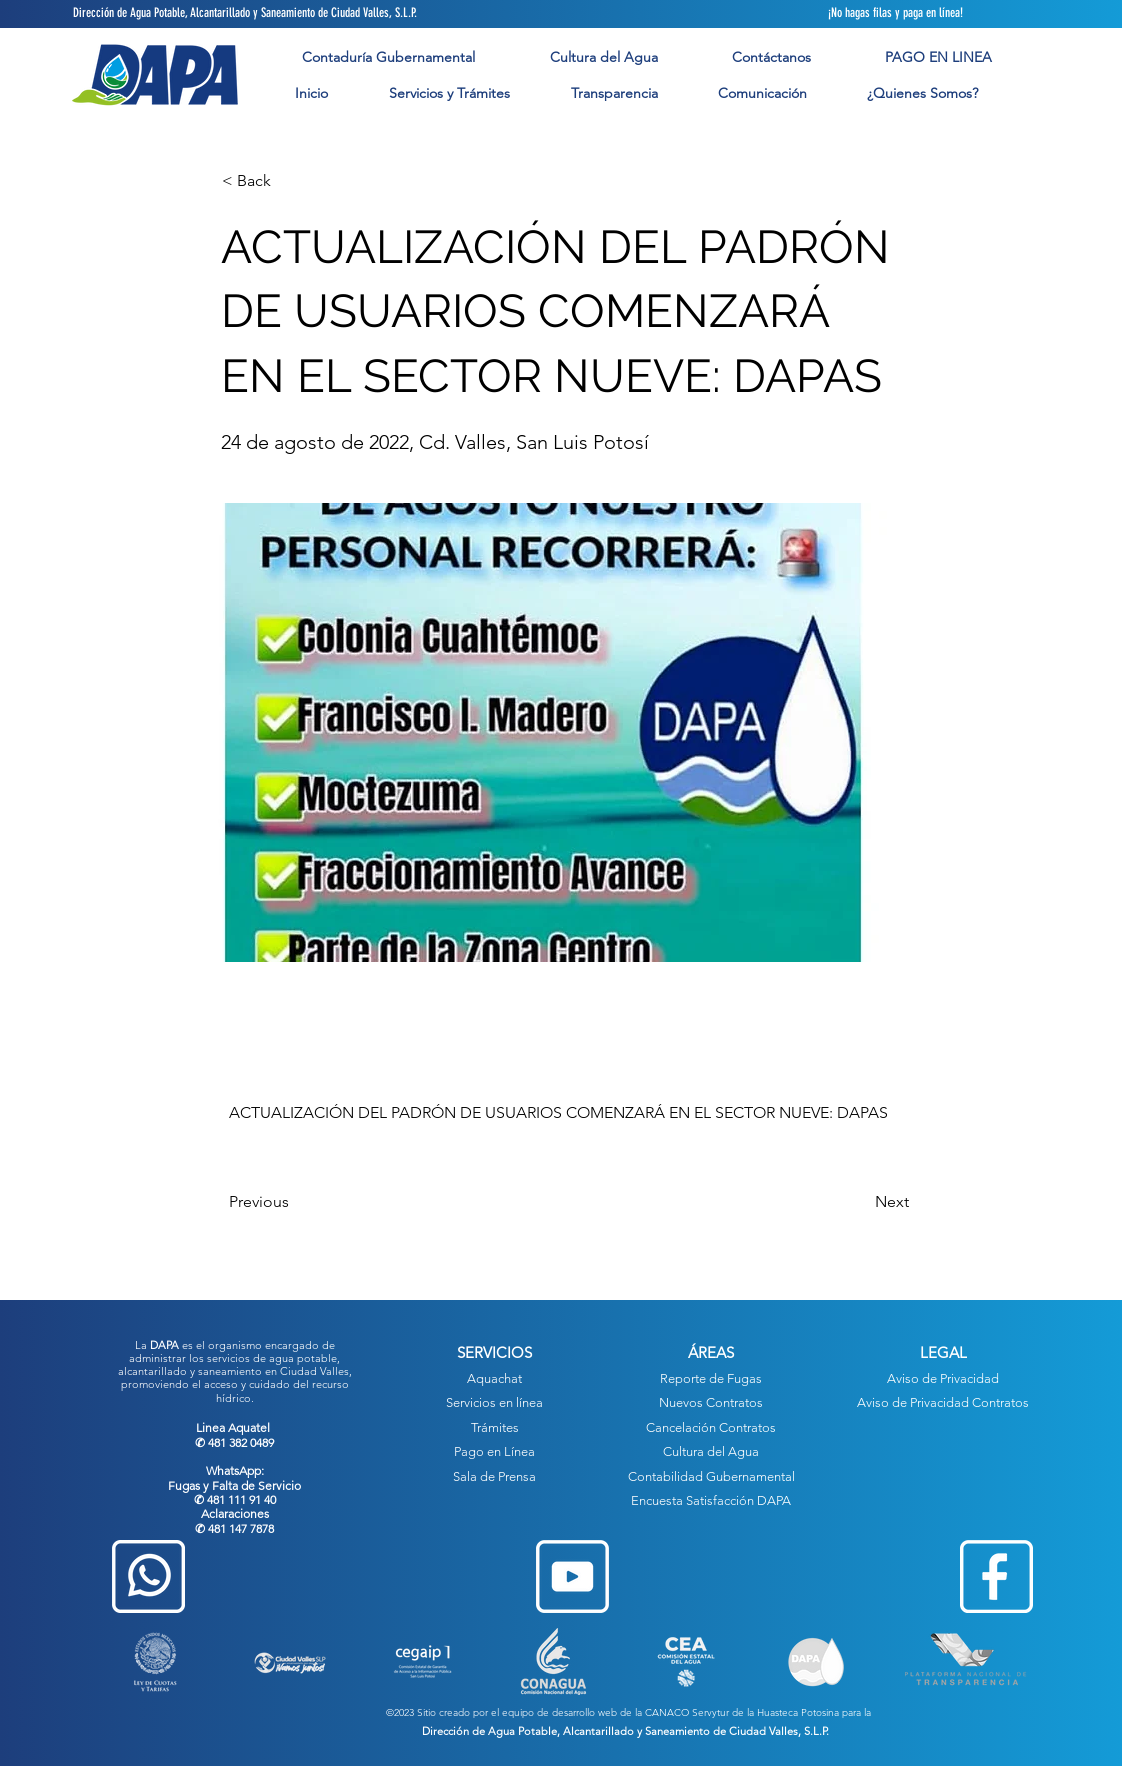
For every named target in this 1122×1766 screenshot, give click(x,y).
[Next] (859, 1202)
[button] (449, 93)
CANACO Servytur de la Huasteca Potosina (742, 1712)
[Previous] (295, 1202)
